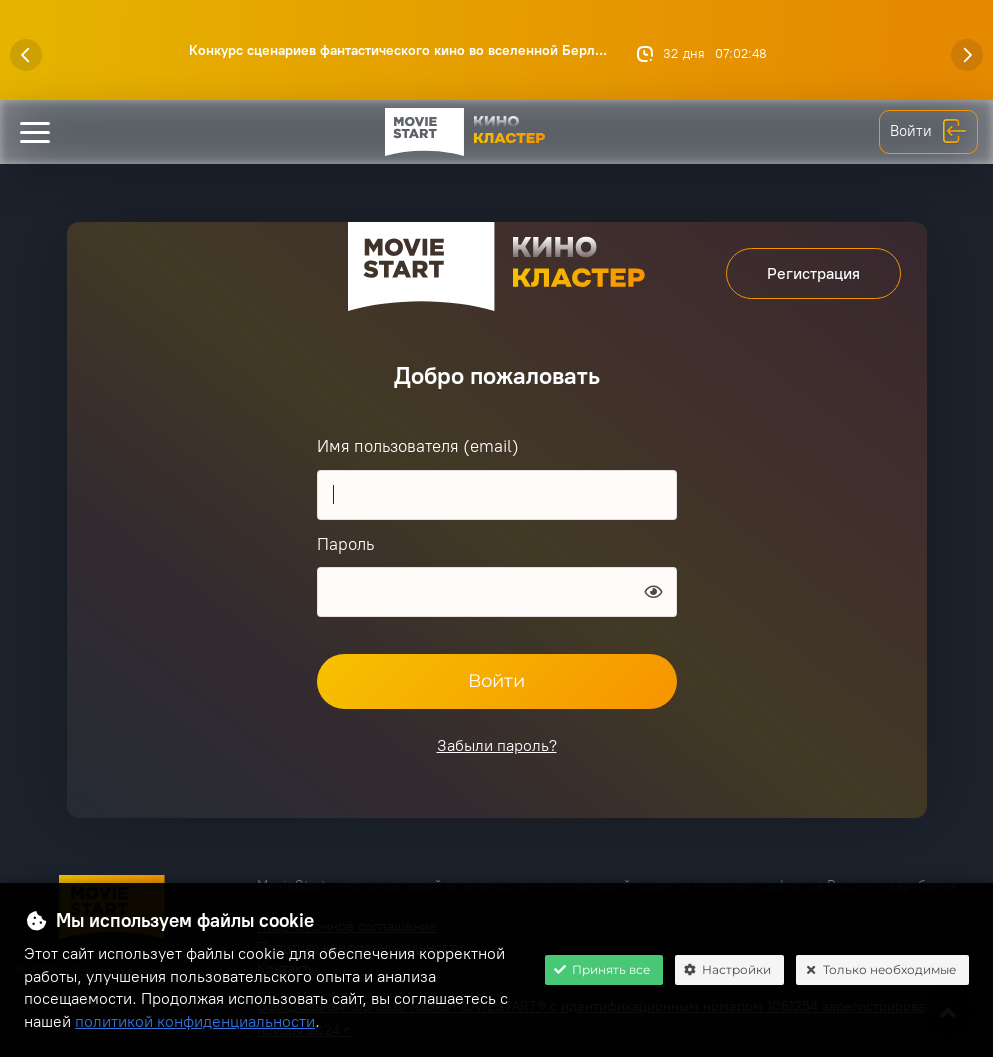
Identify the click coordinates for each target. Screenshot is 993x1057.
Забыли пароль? (497, 745)
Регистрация (813, 273)
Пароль (345, 544)
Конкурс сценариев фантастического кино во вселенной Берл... (398, 50)
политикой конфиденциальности (195, 1021)
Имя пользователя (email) (418, 446)
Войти (928, 132)
